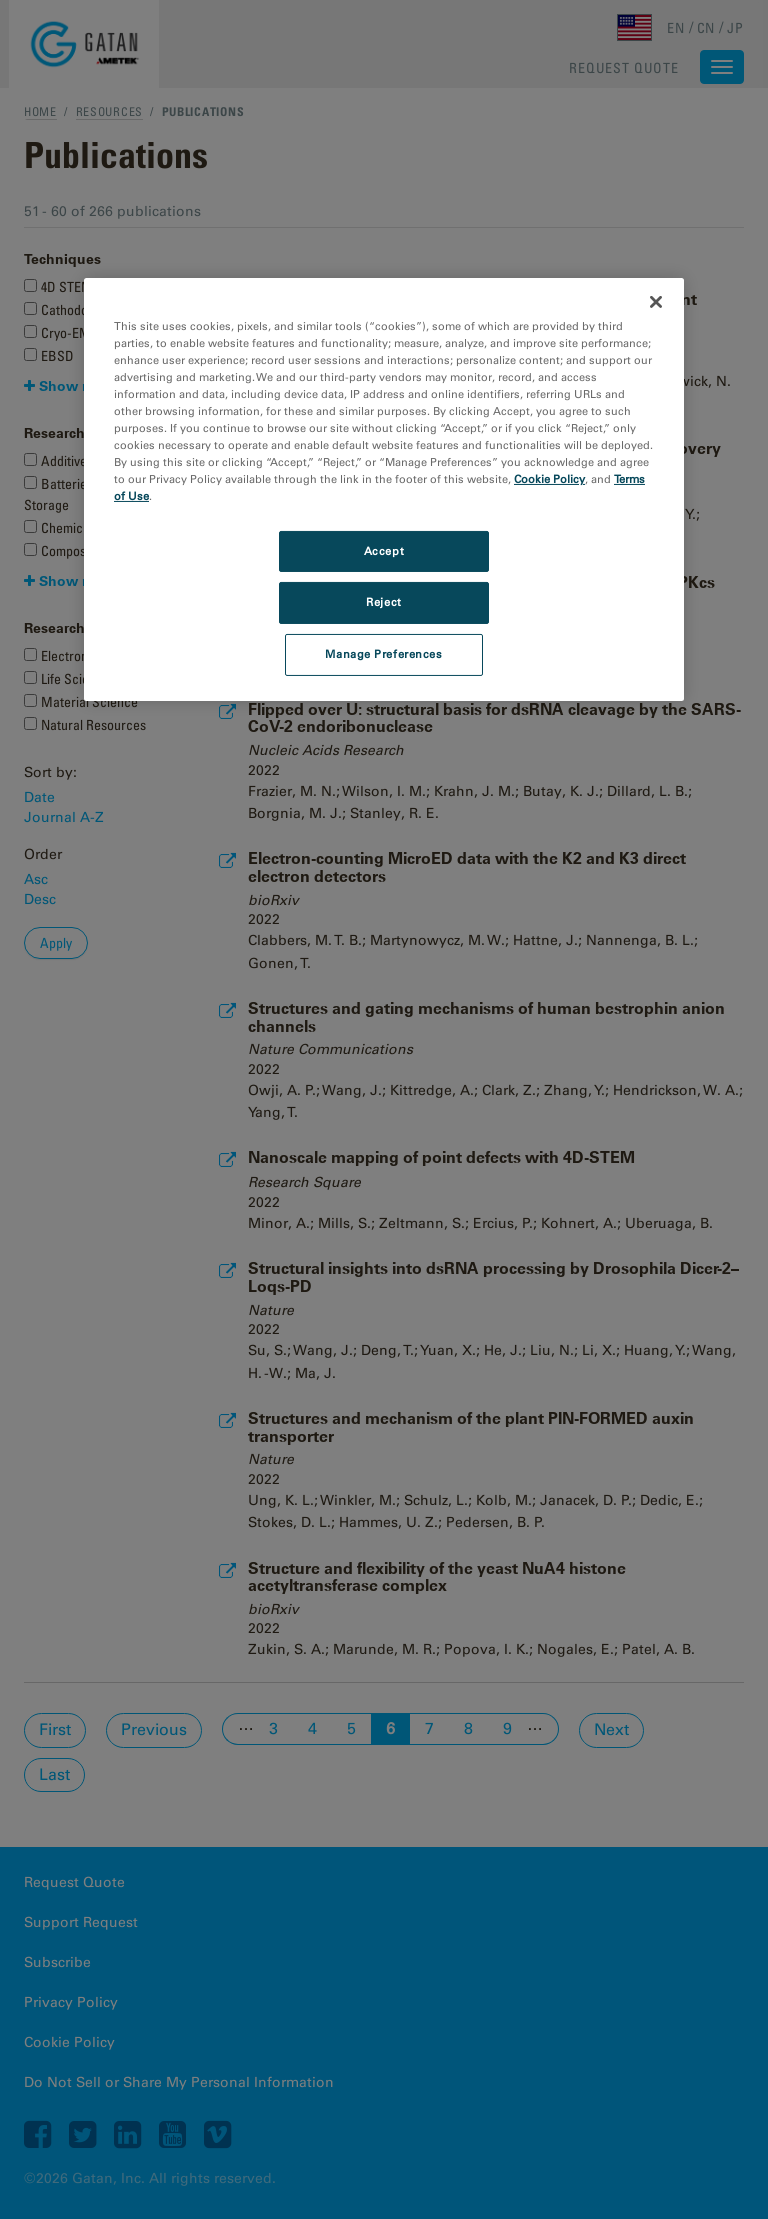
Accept (384, 550)
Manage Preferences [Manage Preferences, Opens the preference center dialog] (383, 654)
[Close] (656, 302)
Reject (383, 602)
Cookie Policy (549, 479)
